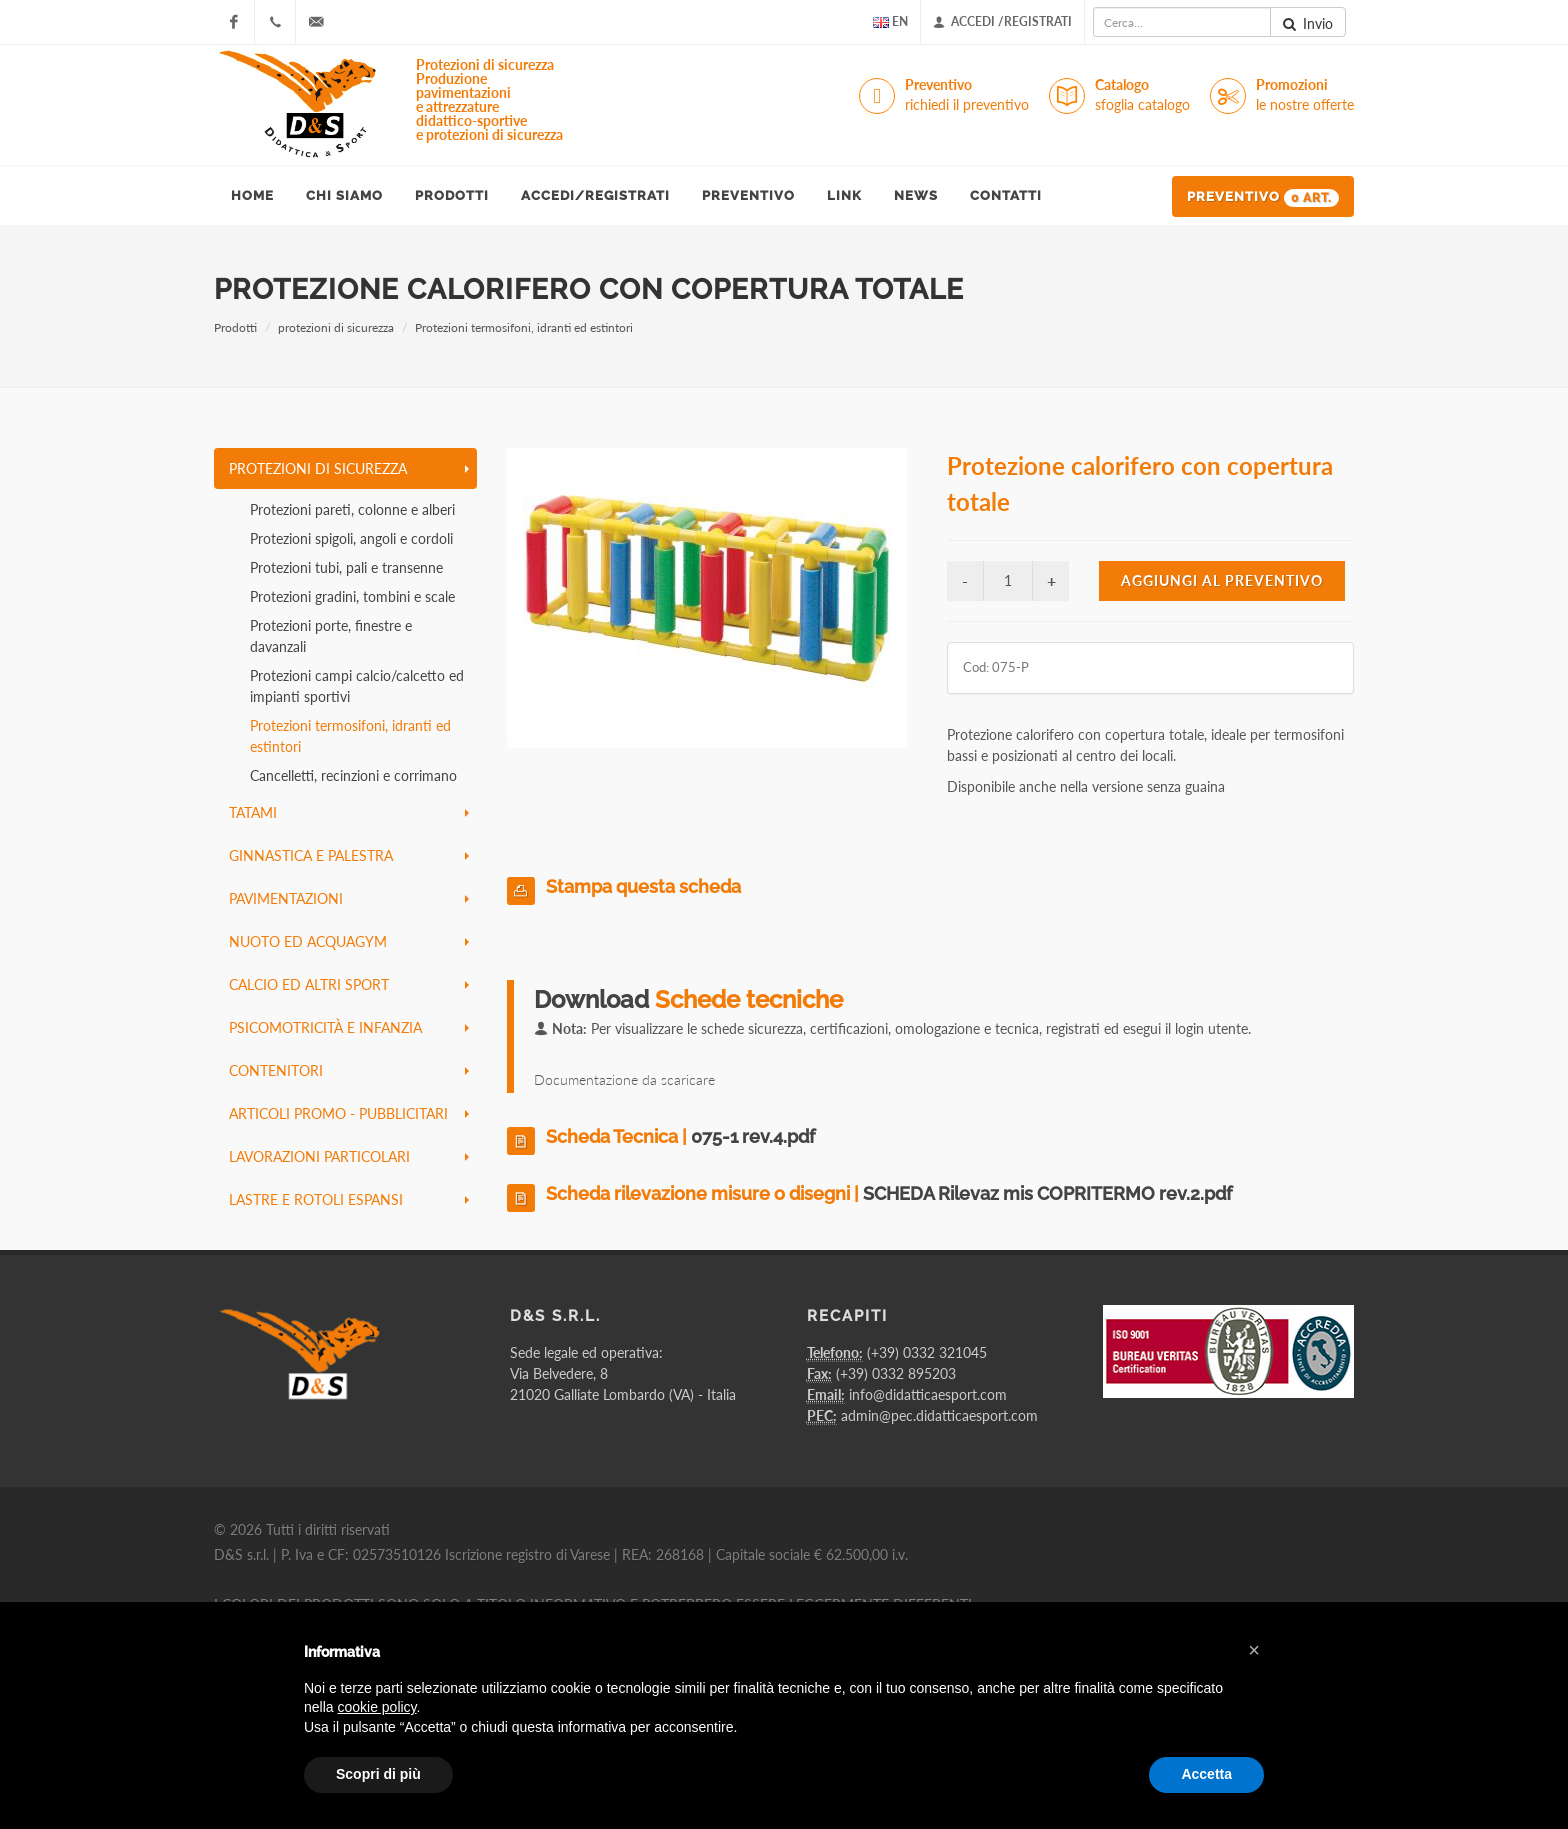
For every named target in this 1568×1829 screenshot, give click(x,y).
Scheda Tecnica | (680, 1136)
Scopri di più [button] (378, 1774)
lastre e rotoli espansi (349, 1199)
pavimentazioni (349, 898)
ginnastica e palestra (349, 855)
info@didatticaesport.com (928, 1394)
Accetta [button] (1206, 1774)
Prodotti (235, 327)
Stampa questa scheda (643, 886)
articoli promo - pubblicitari (349, 1113)
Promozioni (1305, 95)
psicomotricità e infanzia (349, 1027)
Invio (1308, 24)
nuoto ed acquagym (349, 941)
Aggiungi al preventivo (1222, 580)
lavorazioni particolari (349, 1156)
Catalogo (1142, 95)
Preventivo (967, 95)
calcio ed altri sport (349, 984)
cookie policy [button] (376, 1707)
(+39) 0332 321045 (927, 1352)
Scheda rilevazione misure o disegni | (889, 1193)
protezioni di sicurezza (336, 327)
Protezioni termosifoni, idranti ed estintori (524, 327)
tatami (349, 812)
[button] (1254, 1650)
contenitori (349, 1070)
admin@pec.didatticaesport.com (939, 1415)
